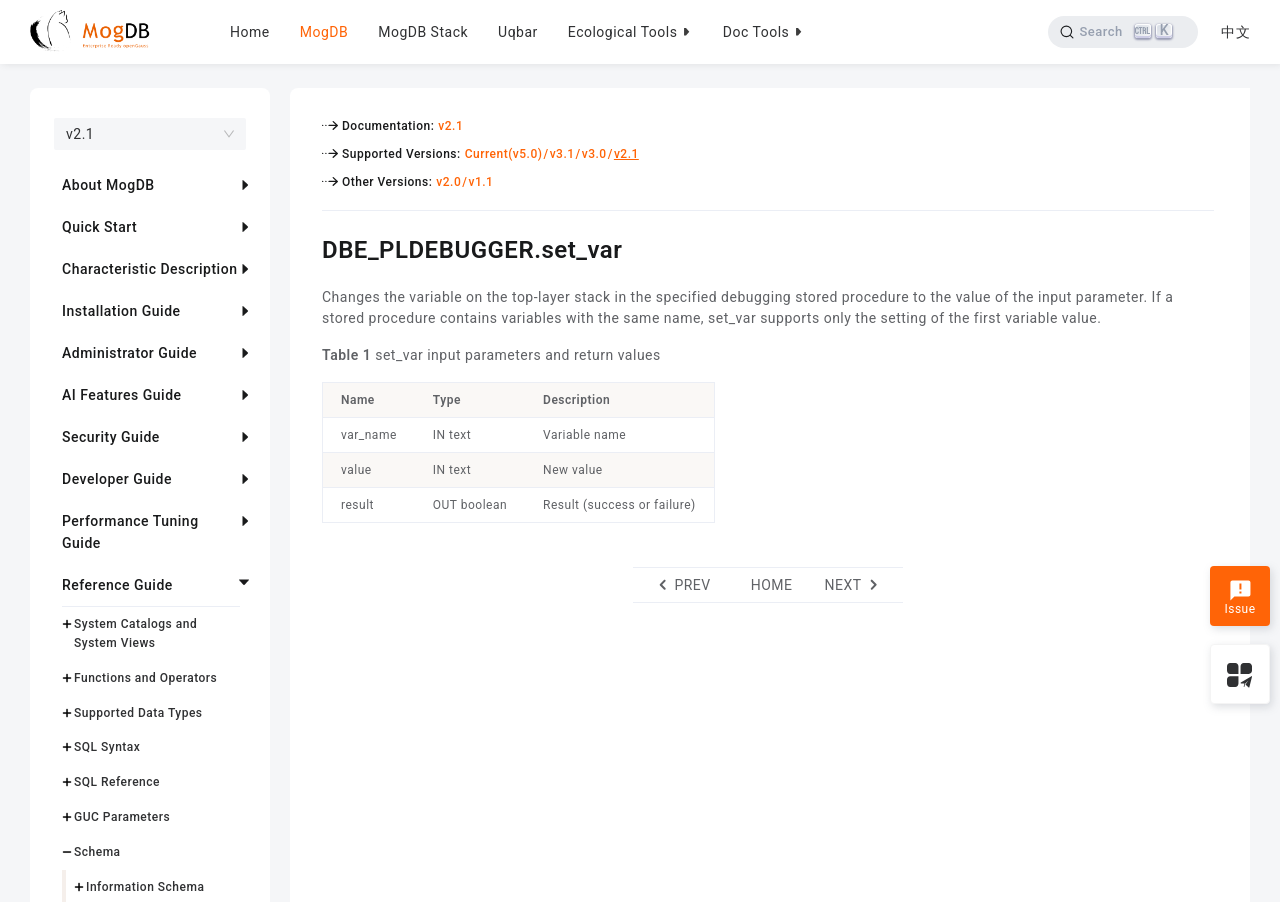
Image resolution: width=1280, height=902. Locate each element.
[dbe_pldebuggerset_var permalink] (307, 247)
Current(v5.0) (504, 154)
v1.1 (480, 182)
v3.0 (594, 154)
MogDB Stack (423, 32)
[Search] (1122, 32)
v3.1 (562, 154)
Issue (1239, 598)
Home (250, 32)
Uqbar (518, 32)
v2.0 (448, 182)
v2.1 (450, 126)
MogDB (324, 32)
